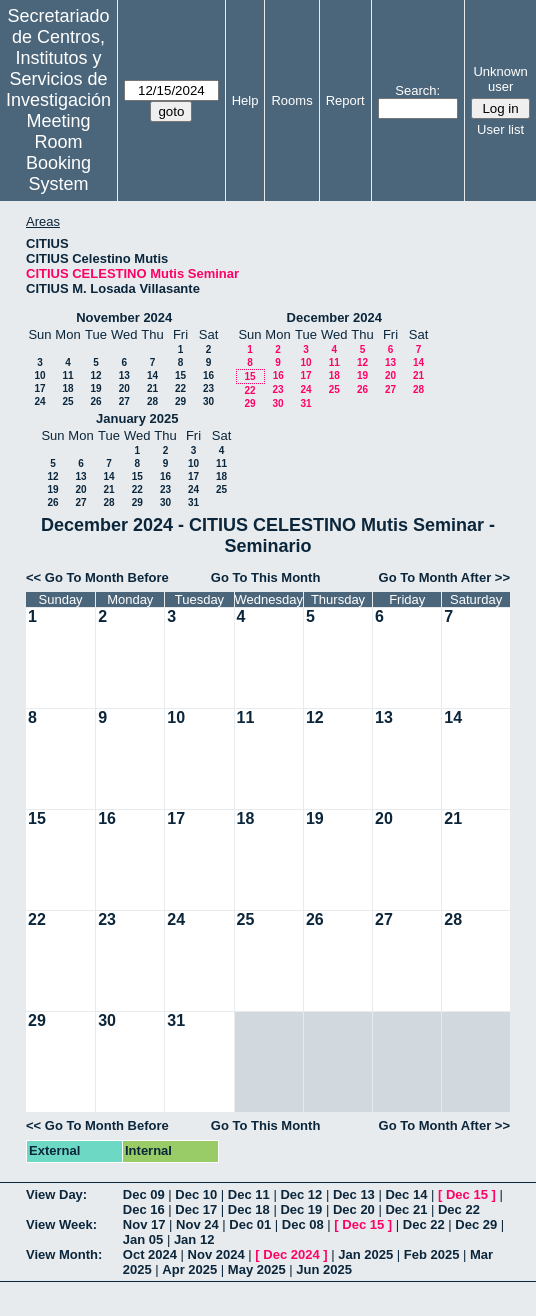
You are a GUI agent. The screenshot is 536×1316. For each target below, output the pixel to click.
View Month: (64, 1254)
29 (180, 401)
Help (245, 100)
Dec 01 (250, 1224)
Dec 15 (467, 1194)
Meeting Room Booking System (58, 152)
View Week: (61, 1224)
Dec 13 (354, 1194)
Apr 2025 (189, 1269)
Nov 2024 (216, 1254)
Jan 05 (143, 1239)
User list (500, 129)
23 (208, 388)
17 (39, 388)
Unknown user (500, 79)
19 (95, 388)
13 (124, 375)
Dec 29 (476, 1224)
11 (67, 375)
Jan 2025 (365, 1254)
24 (39, 401)
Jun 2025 (324, 1269)
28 (152, 401)
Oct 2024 (150, 1254)
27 (124, 401)
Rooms (291, 100)
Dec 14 (406, 1194)
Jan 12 (194, 1239)
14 (152, 375)
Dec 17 (196, 1209)
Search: (417, 90)
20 (124, 388)
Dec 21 (406, 1209)
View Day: (56, 1194)
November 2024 (124, 317)
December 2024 (334, 317)
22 (180, 388)
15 (180, 375)
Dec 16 (144, 1209)
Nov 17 (144, 1224)
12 (95, 375)
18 (67, 388)
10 (39, 375)
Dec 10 (196, 1194)
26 (95, 401)
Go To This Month (266, 577)
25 (67, 401)
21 (152, 388)
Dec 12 (301, 1194)
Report (345, 100)
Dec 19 (301, 1209)
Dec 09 (144, 1194)
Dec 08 (303, 1224)
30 (208, 401)
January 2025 (137, 418)
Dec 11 (249, 1194)
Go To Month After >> (444, 577)
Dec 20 (354, 1209)
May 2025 (257, 1269)
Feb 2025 (432, 1254)
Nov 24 (197, 1224)
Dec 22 (459, 1209)
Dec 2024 (291, 1254)
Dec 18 (249, 1209)
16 (208, 375)
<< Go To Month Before (97, 577)
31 (305, 403)
